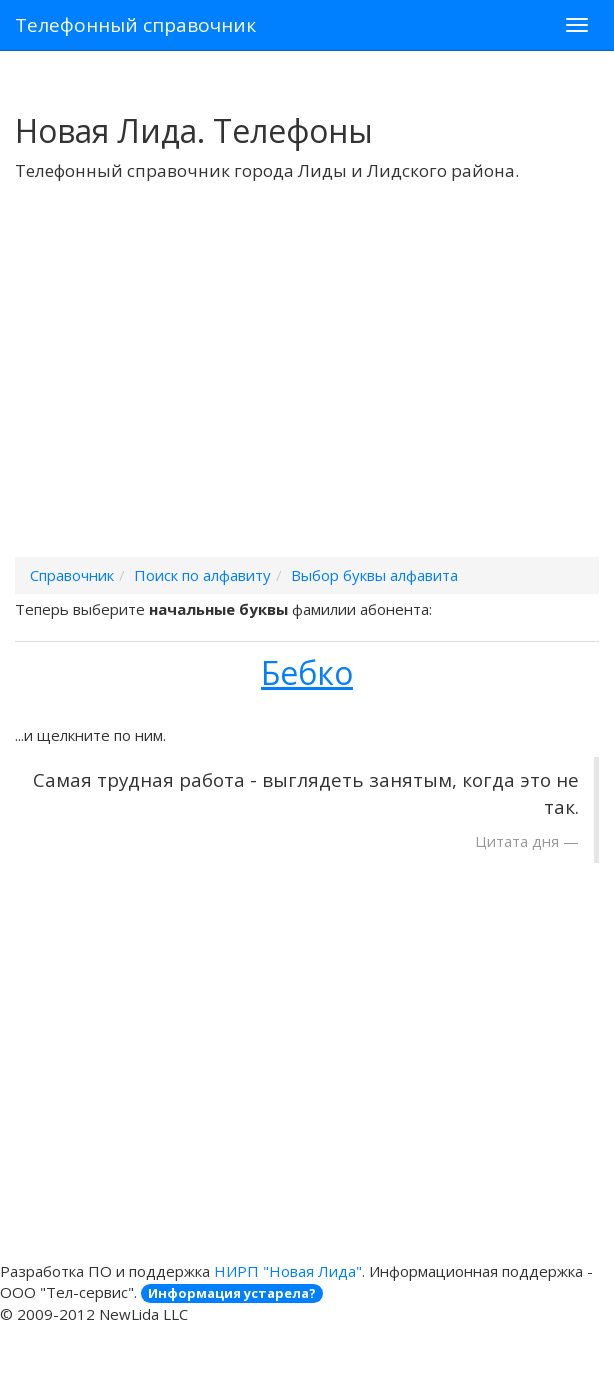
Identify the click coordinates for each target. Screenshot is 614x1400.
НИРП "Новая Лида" (288, 1271)
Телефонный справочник (135, 25)
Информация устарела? (232, 1293)
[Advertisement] (307, 395)
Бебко (307, 672)
